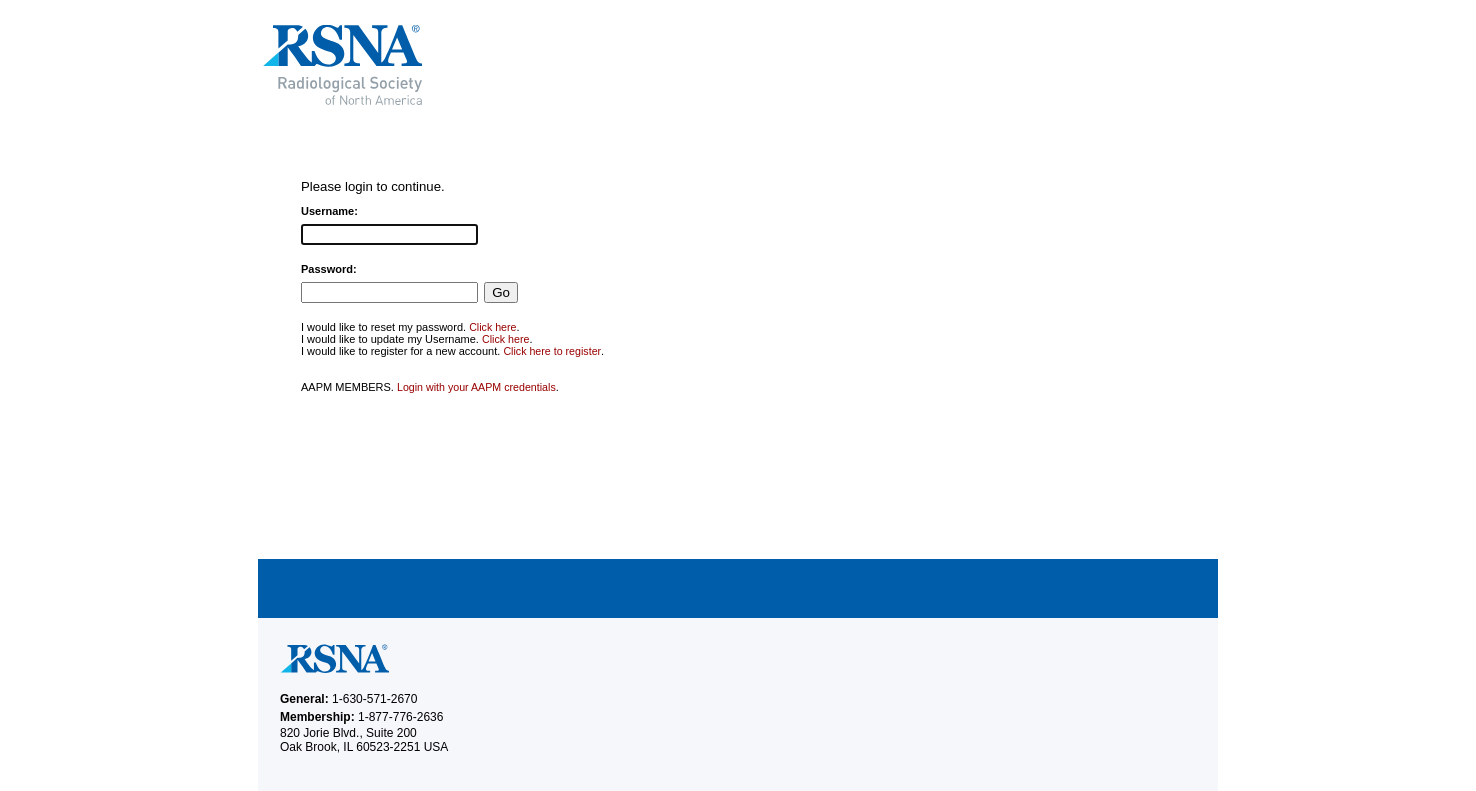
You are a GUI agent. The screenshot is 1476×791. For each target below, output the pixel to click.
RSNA (487, 65)
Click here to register (552, 351)
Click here (492, 327)
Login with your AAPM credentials (476, 387)
